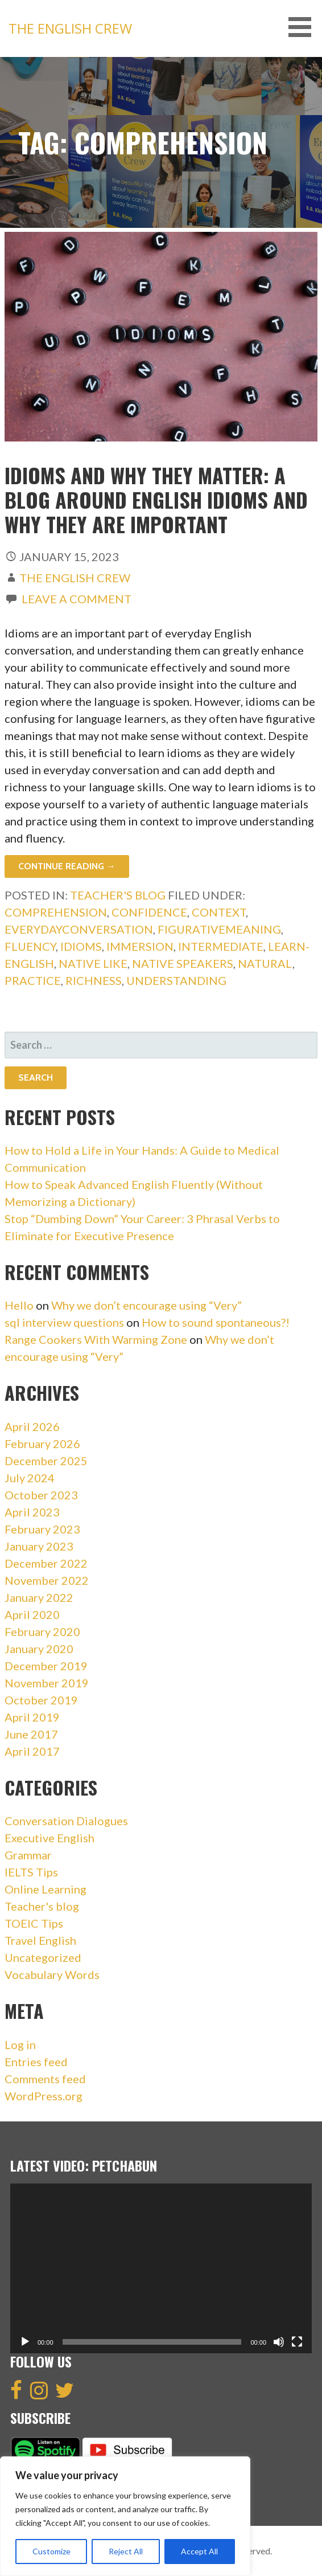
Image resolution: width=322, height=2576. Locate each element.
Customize (51, 2551)
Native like (93, 963)
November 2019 (47, 1683)
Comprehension (56, 912)
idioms (81, 946)
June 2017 (31, 1734)
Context (219, 912)
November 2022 (47, 1580)
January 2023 (39, 1546)
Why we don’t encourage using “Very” (146, 1305)
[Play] (25, 2342)
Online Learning (45, 1889)
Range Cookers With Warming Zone (96, 1339)
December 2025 (46, 1460)
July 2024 (30, 1478)
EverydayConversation (79, 929)
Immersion (140, 946)
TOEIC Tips (34, 1923)
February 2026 (42, 1443)
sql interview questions (64, 1322)
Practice (33, 980)
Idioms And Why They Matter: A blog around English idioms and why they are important (156, 499)
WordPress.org (43, 2096)
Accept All (199, 2551)
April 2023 (32, 1512)
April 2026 (32, 1426)
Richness (93, 980)
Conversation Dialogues (66, 1820)
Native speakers (182, 963)
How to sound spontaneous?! (216, 1322)
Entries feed (36, 2061)
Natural (265, 963)
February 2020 (42, 1631)
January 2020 (39, 1648)
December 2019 (46, 1666)
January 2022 (39, 1597)
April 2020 (32, 1614)
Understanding (176, 980)
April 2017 (32, 1751)
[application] (161, 2268)
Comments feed (45, 2079)
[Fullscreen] (297, 2342)
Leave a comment (76, 599)
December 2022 (46, 1563)
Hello (19, 1305)
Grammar (28, 1855)
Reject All (126, 2551)
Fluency (30, 946)
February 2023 (42, 1529)
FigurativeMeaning (219, 929)
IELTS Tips (31, 1872)
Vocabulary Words (52, 1974)
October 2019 (41, 1700)
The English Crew (70, 28)
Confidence (149, 912)
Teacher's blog (118, 895)
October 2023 (41, 1495)
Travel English (40, 1940)
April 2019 (32, 1717)
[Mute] (278, 2342)
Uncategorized (43, 1957)
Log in (20, 2044)
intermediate (220, 946)
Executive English (49, 1838)
